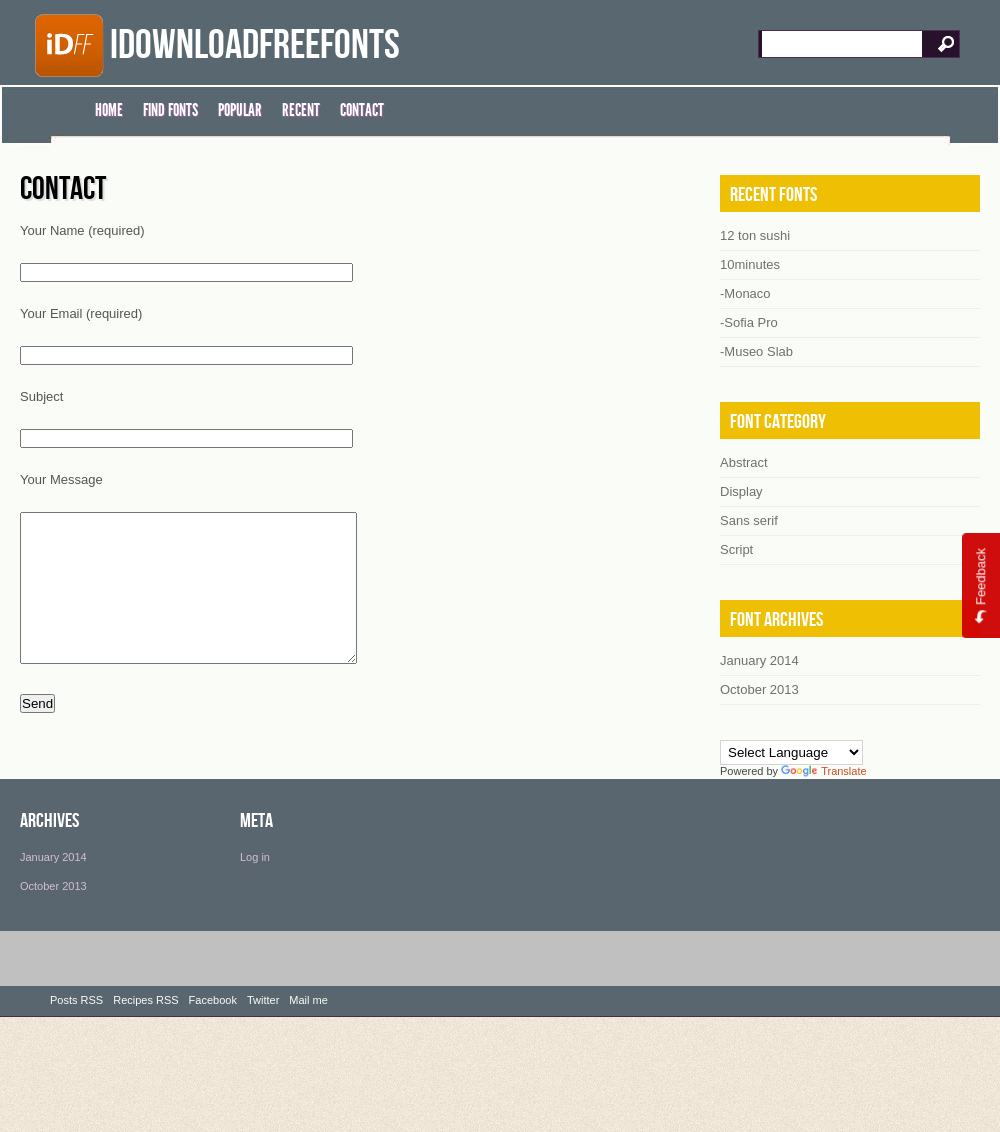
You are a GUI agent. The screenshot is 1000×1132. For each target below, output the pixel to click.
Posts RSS (76, 1019)
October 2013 (53, 905)
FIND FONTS (170, 110)
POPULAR (240, 110)
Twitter (263, 1019)
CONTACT (362, 110)
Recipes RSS (145, 1019)
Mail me (308, 1019)
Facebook (213, 1019)
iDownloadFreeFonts (255, 45)
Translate (823, 771)
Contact (63, 189)
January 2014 (53, 876)
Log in (255, 876)
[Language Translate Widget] (791, 752)
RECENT (301, 110)
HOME (109, 110)
